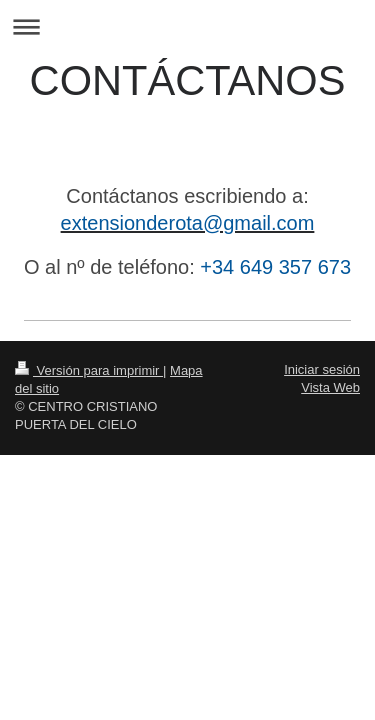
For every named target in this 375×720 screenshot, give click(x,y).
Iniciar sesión (322, 369)
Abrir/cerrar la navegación (187, 26)
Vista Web (330, 387)
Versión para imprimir (89, 370)
